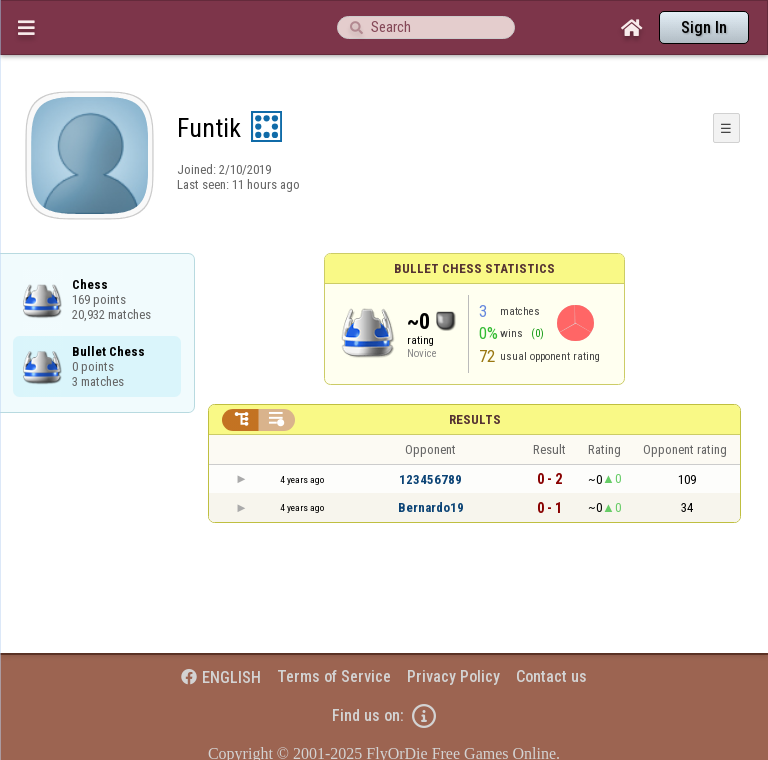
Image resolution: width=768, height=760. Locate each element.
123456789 (430, 479)
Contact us (551, 676)
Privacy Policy (453, 676)
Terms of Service (334, 676)
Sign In (704, 27)
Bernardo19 (431, 507)
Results (475, 419)
